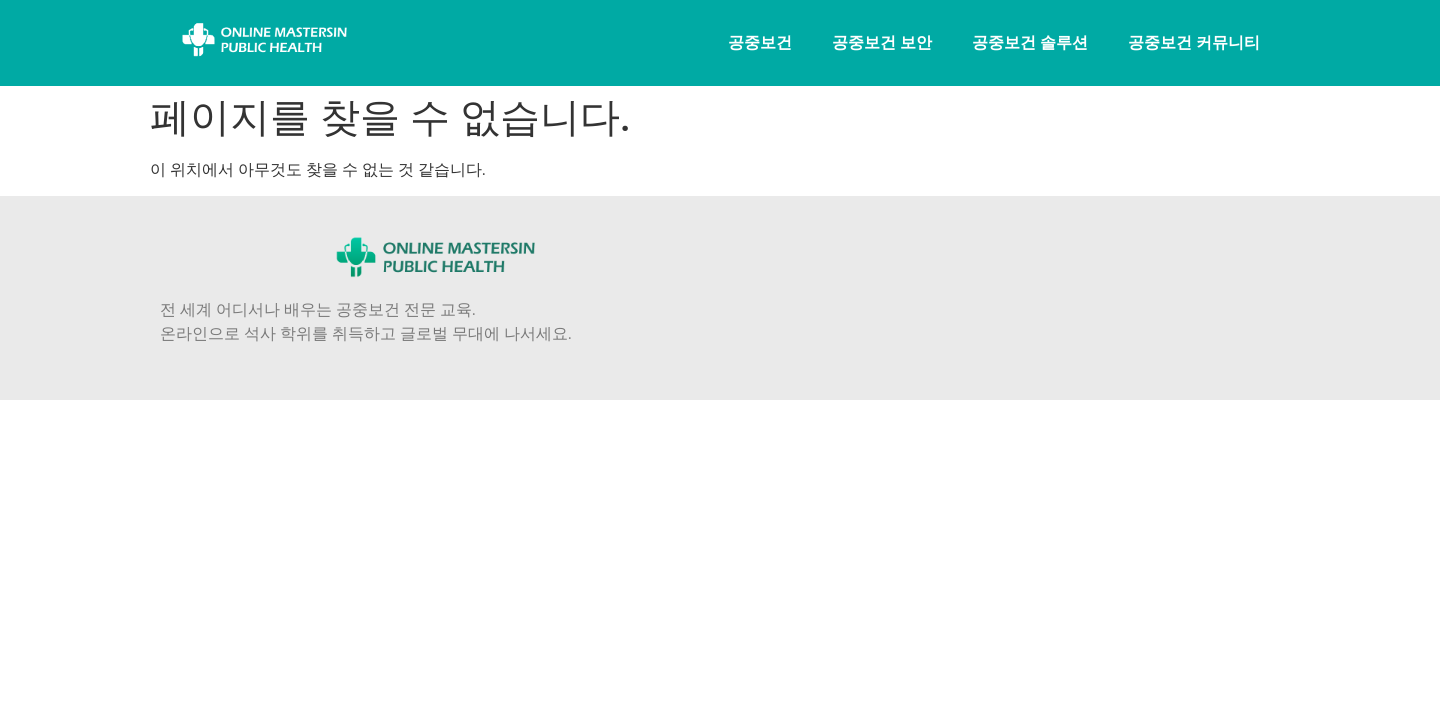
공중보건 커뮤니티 (1194, 42)
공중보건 (760, 42)
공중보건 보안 (882, 42)
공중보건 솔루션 (1030, 42)
